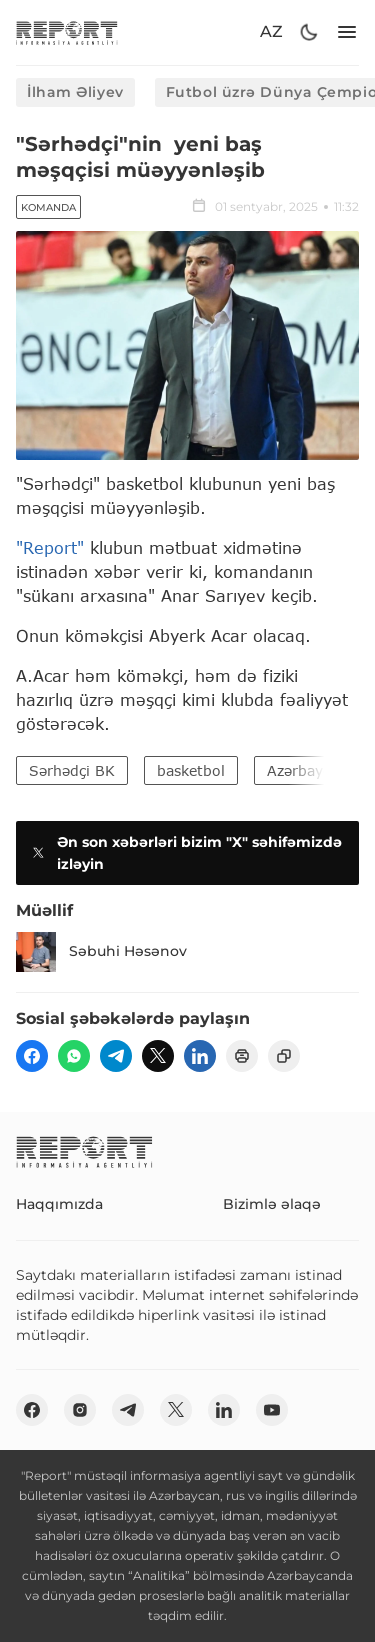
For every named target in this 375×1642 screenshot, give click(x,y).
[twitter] (158, 1056)
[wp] (74, 1056)
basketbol (191, 770)
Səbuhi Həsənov (101, 952)
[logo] (67, 32)
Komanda (48, 207)
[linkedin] (200, 1056)
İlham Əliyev (75, 92)
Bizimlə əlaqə (272, 1204)
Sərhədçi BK (72, 770)
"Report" (50, 547)
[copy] (284, 1056)
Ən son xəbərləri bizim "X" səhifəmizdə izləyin (185, 853)
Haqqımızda (59, 1204)
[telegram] (116, 1056)
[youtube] (272, 1410)
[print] (242, 1056)
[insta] (80, 1410)
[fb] (32, 1056)
